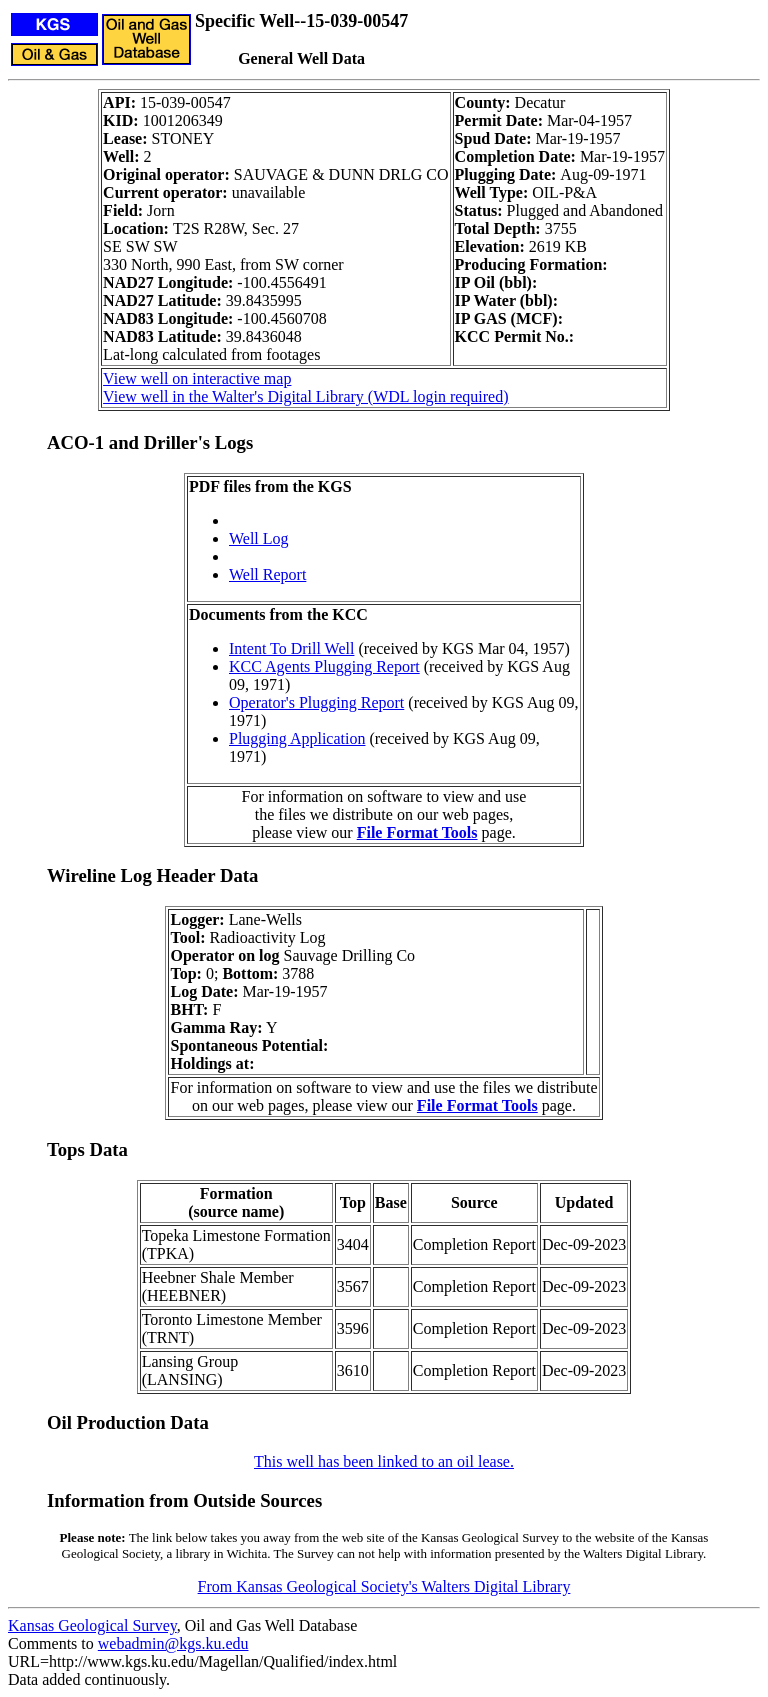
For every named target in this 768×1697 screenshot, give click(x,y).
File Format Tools (417, 832)
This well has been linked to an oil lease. (384, 1461)
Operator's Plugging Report (316, 702)
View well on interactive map (197, 378)
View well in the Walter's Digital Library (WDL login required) (305, 396)
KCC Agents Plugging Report (324, 666)
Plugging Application (297, 738)
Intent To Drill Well (291, 648)
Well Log (259, 538)
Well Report (267, 574)
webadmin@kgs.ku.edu (173, 1643)
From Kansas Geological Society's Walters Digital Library (384, 1586)
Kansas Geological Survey (92, 1625)
